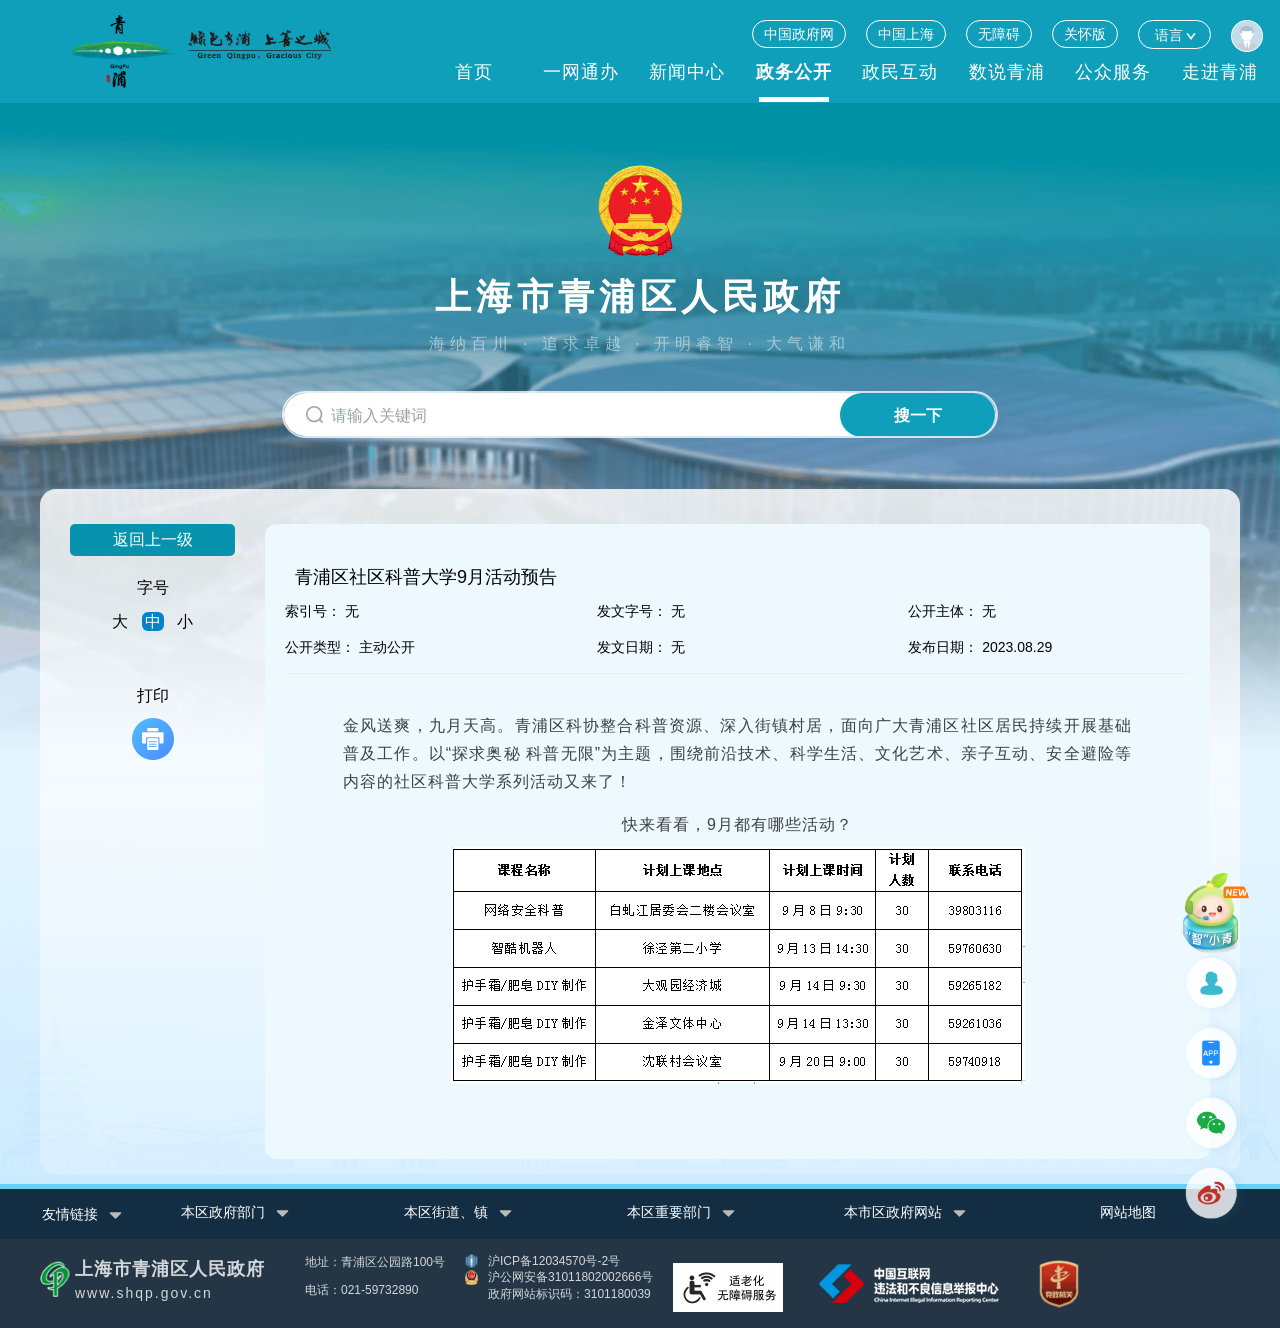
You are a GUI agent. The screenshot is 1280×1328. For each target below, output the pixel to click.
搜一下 (918, 415)
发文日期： (632, 647)
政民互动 (900, 72)
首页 (474, 72)
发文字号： (632, 611)
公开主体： (943, 611)
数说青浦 (1007, 72)
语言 (1174, 34)
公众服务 (1113, 72)
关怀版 (1085, 34)
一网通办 (581, 72)
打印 (153, 723)
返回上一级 (153, 539)
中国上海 (906, 34)
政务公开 (794, 72)
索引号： (313, 611)
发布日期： (943, 647)
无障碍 (999, 34)
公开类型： (320, 647)
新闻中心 (687, 72)
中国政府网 (799, 34)
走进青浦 (1220, 72)
